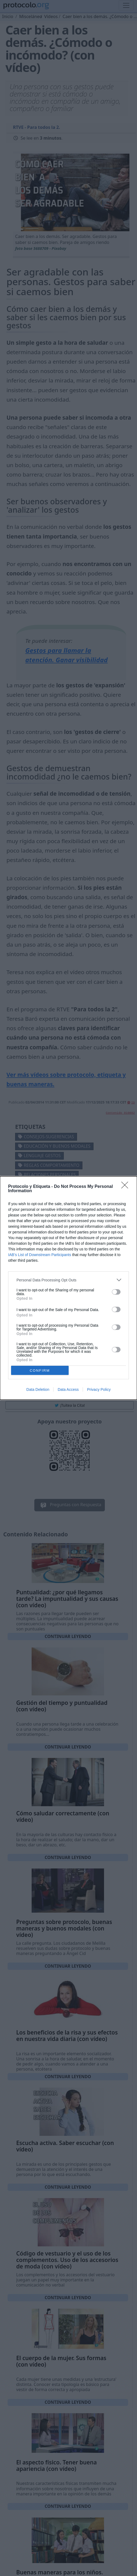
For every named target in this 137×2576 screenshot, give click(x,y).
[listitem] (68, 1280)
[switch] (116, 1292)
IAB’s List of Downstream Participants (39, 1255)
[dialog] (68, 1288)
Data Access (68, 1389)
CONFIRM (40, 1370)
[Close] (126, 1187)
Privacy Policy (99, 1389)
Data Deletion (37, 1389)
